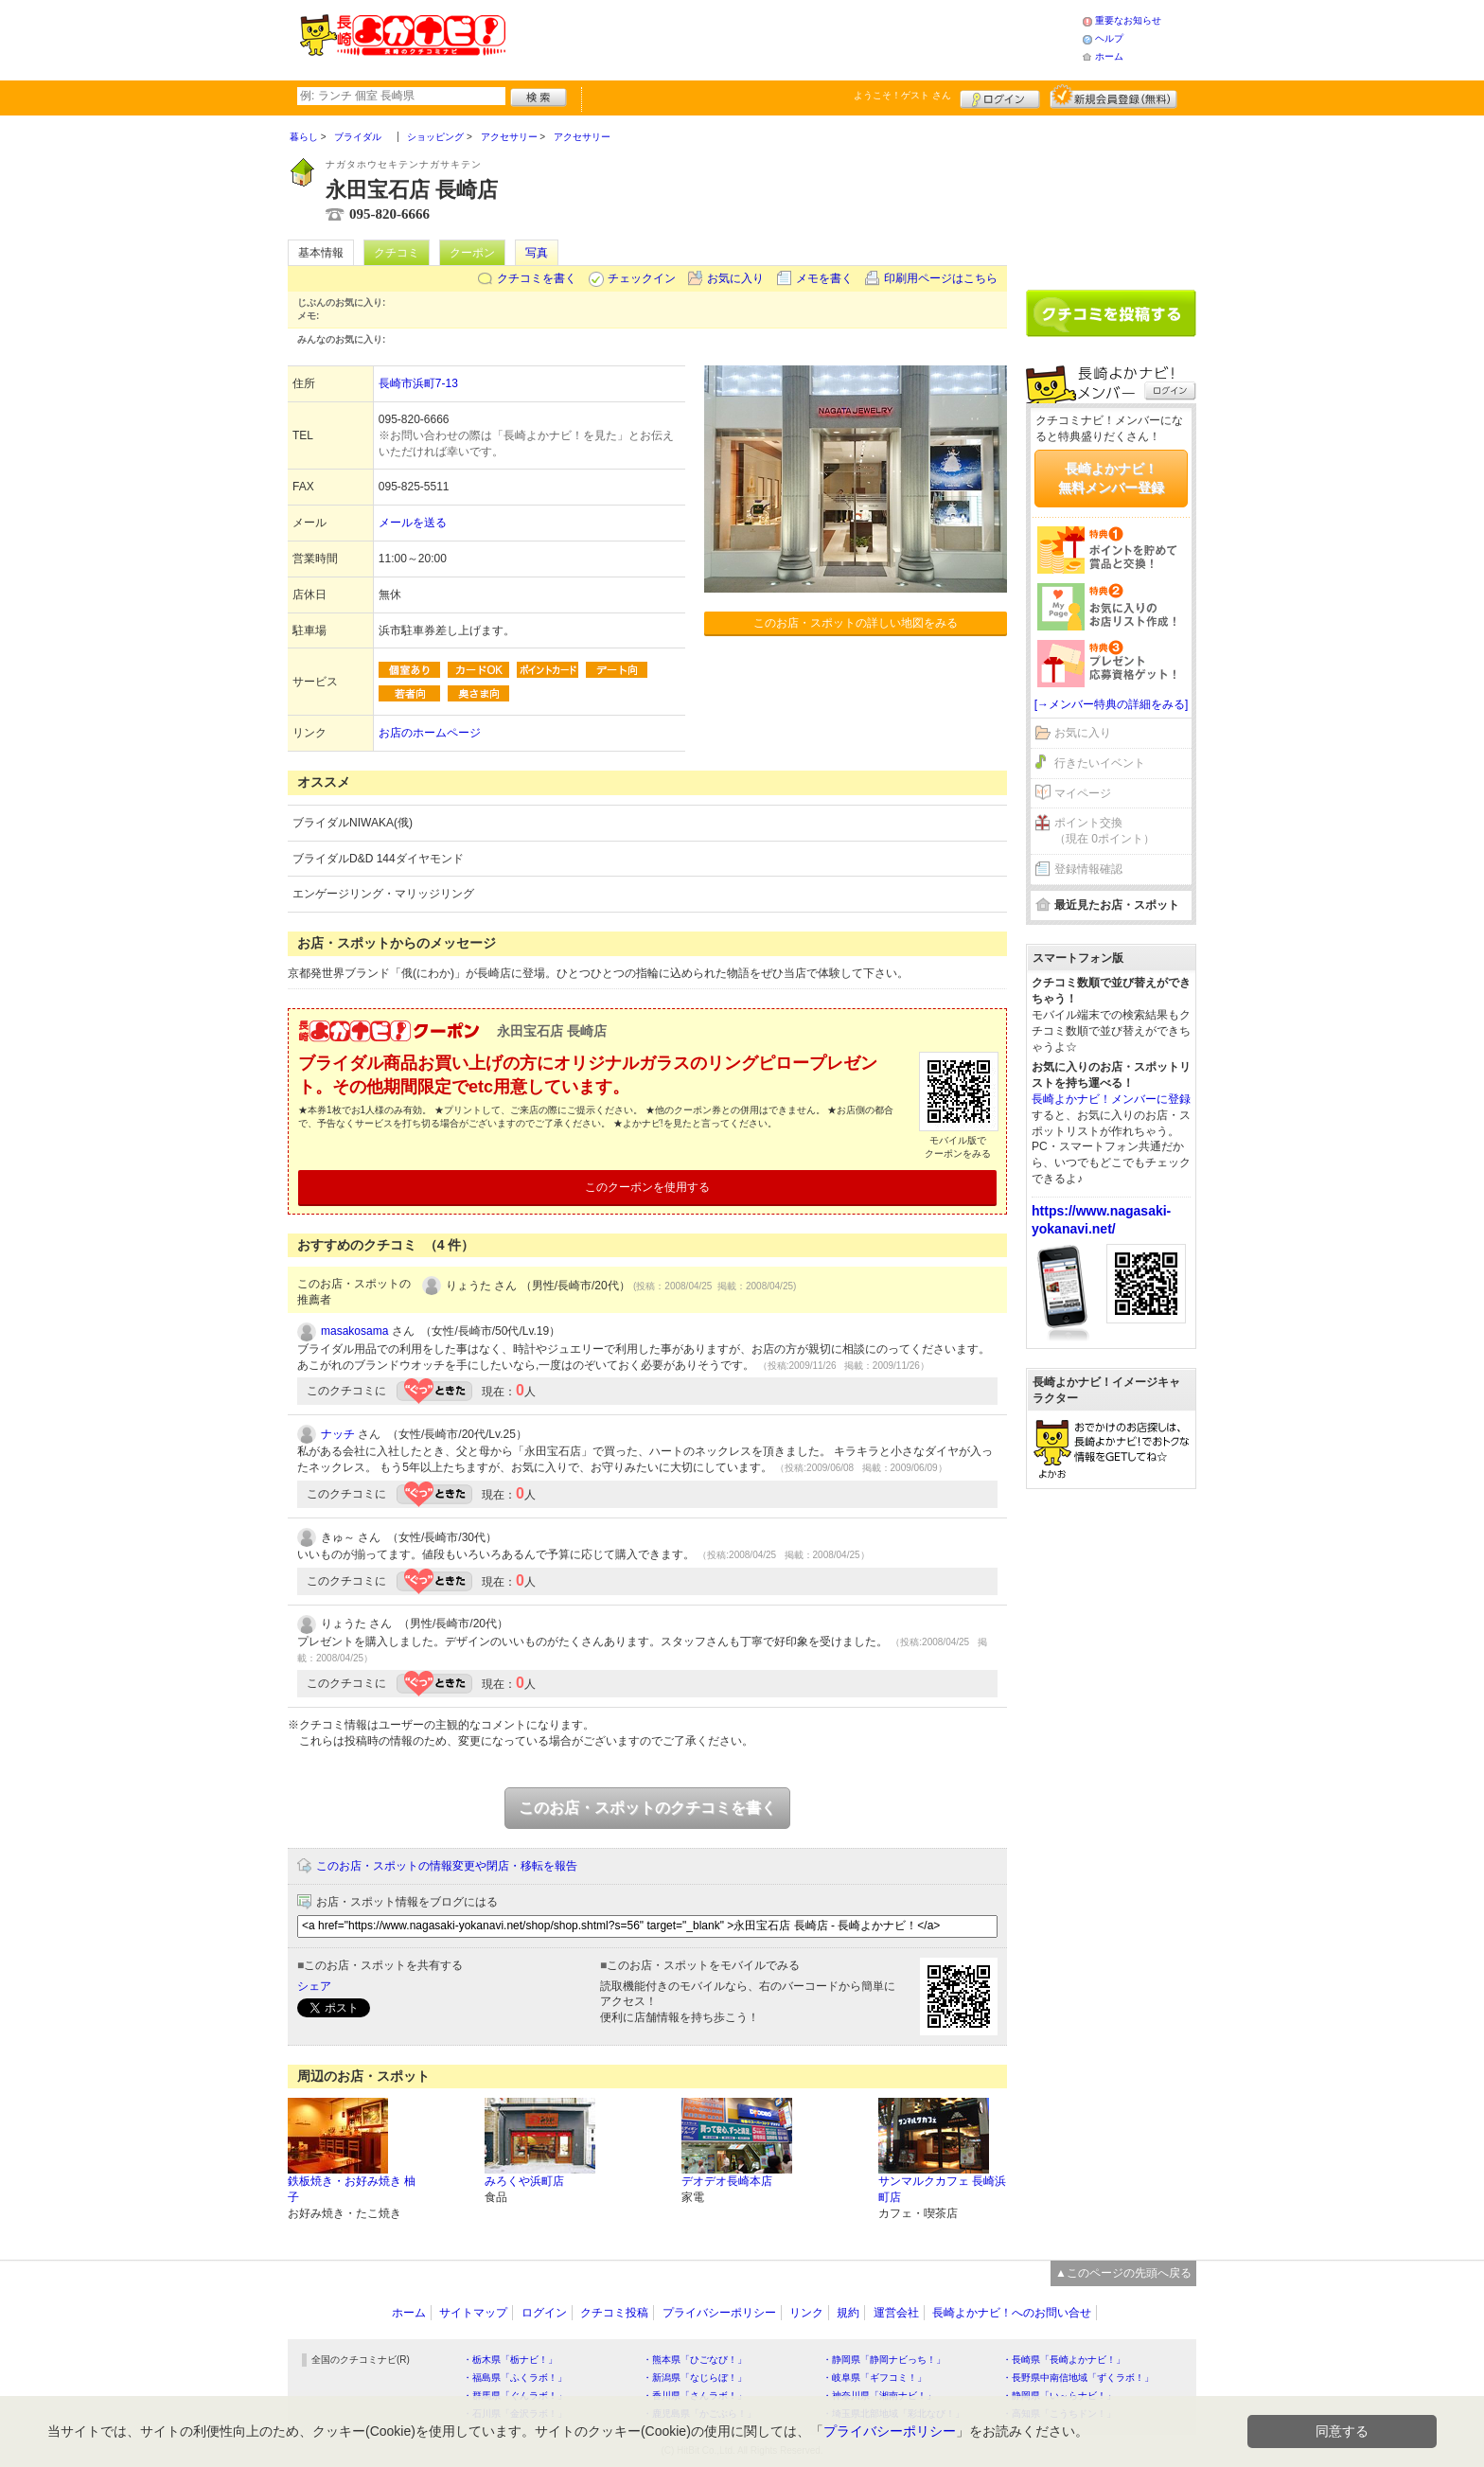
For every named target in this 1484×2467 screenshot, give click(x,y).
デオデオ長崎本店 (726, 2181)
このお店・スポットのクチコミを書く (647, 1808)
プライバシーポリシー (719, 2312)
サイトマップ (473, 2312)
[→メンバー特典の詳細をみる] (1111, 704)
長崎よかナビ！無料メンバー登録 (1111, 478)
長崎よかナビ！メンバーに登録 (1111, 1099)
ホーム (1109, 56)
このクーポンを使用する (647, 1187)
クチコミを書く (536, 278)
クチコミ (396, 252)
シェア (314, 1986)
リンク (806, 2312)
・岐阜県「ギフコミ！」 (874, 2377)
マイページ (1082, 793)
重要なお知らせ (1128, 20)
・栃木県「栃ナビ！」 (510, 2359)
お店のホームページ (430, 732)
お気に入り (735, 278)
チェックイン (642, 278)
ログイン (1000, 96)
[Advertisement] (793, 37)
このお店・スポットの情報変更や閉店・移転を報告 (446, 1865)
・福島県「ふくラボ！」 (515, 2377)
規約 (848, 2312)
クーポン (472, 252)
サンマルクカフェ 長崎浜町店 (942, 2189)
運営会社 (896, 2312)
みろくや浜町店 (524, 2181)
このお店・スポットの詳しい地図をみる (855, 623)
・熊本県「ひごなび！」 (695, 2359)
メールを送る (413, 522)
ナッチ (338, 1434)
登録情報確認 (1088, 869)
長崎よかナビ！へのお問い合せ (1011, 2312)
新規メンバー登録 (1113, 96)
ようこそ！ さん (902, 95)
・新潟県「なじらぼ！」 (695, 2377)
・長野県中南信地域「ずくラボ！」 (1078, 2377)
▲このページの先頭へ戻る (1123, 2273)
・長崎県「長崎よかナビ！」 (1063, 2359)
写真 (536, 252)
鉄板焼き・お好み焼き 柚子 (351, 2189)
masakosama (354, 1331)
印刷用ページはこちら (941, 278)
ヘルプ (1109, 38)
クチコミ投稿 (614, 2312)
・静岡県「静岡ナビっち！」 (883, 2359)
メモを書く (824, 278)
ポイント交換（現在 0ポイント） (1104, 830)
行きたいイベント (1099, 763)
